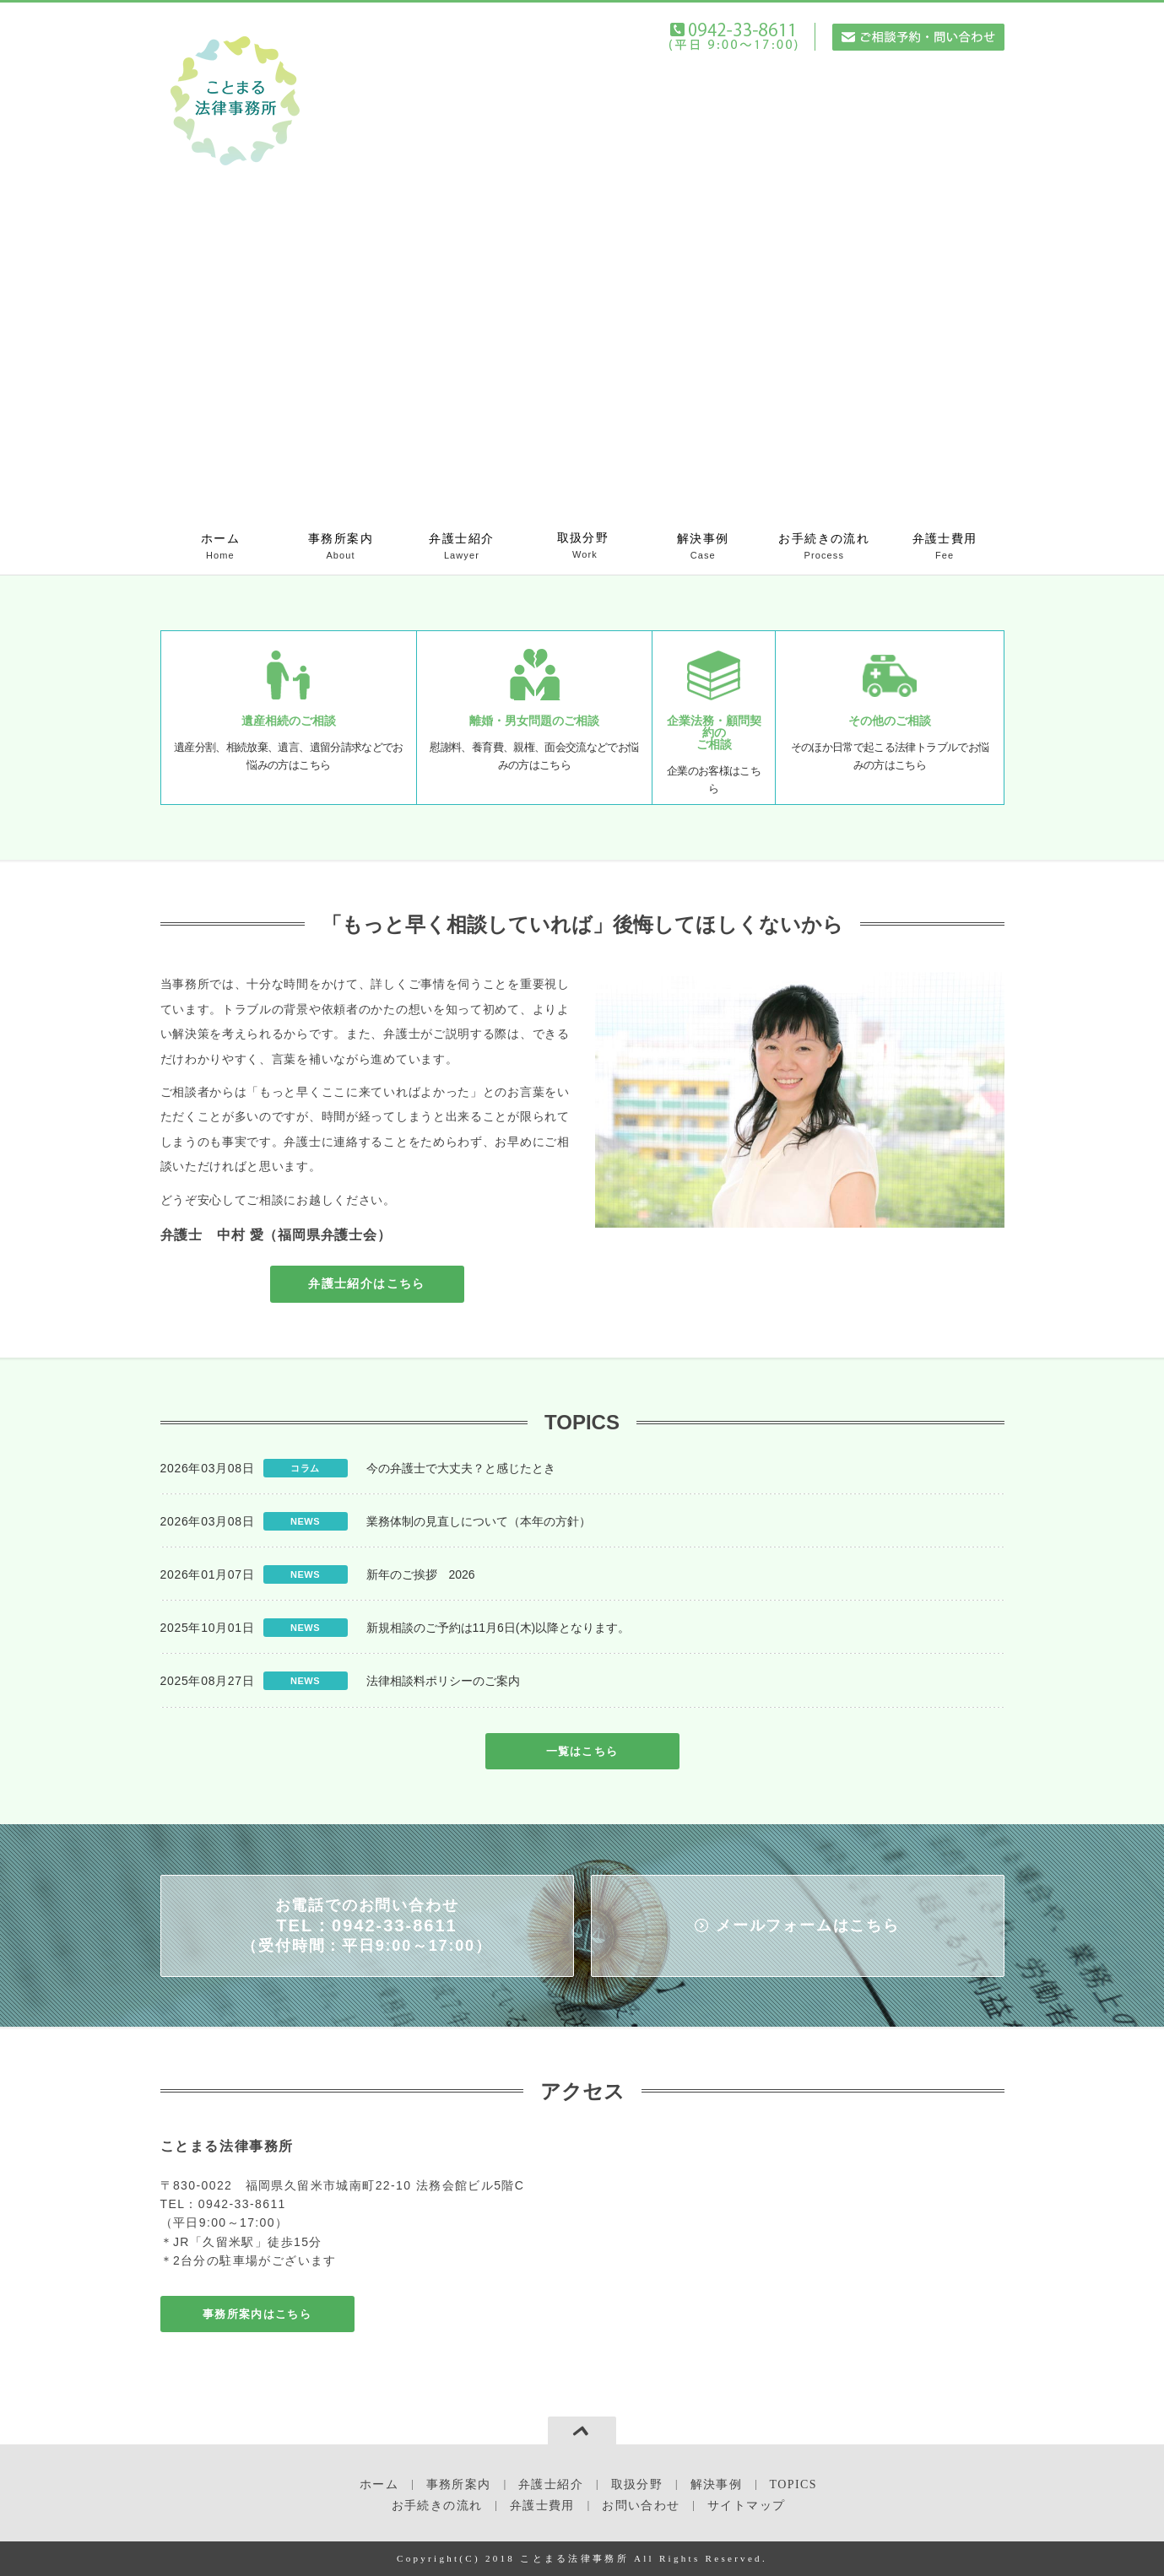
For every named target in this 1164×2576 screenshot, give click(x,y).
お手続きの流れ (824, 547)
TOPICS (793, 2484)
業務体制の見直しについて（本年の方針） (478, 1521)
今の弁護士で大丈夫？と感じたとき (460, 1468)
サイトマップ (746, 2505)
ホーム (220, 547)
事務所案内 (340, 547)
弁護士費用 (944, 547)
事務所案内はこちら (257, 2314)
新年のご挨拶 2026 (420, 1574)
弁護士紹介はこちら (366, 1283)
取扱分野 (582, 546)
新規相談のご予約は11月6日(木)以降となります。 (498, 1627)
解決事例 (703, 547)
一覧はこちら (582, 1751)
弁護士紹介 (461, 547)
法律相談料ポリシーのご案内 (443, 1681)
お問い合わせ (640, 2505)
